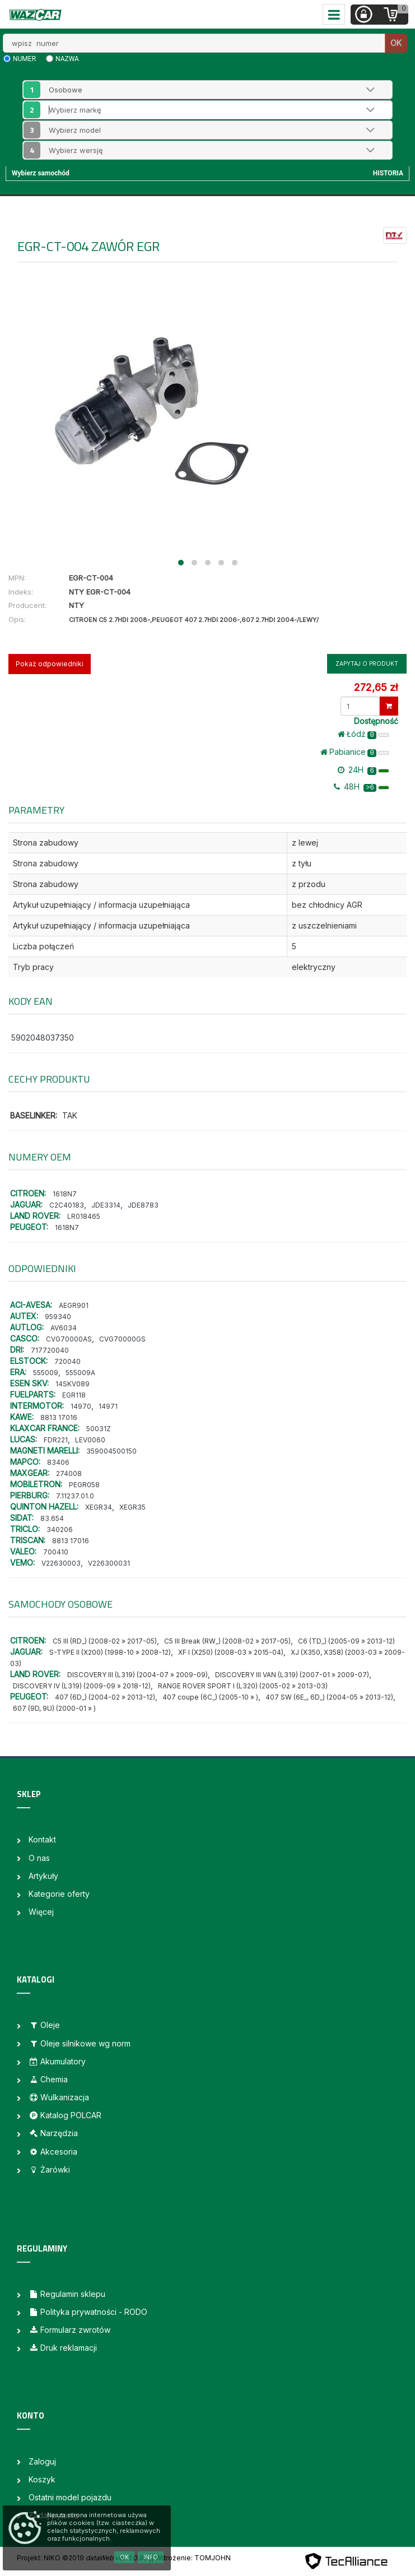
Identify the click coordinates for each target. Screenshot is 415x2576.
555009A (80, 1372)
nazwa (67, 59)
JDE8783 (143, 1205)
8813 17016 (58, 1417)
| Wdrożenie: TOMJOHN (191, 2558)
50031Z (98, 1428)
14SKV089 (72, 1384)
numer (24, 59)
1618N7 (65, 1194)
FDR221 (56, 1440)
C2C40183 (66, 1205)
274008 (69, 1473)
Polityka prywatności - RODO (88, 2312)
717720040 (50, 1350)
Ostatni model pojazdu (70, 2497)
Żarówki (49, 2169)
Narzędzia (53, 2133)
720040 (67, 1361)
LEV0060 (90, 1440)
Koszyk (42, 2479)
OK (396, 43)
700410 (55, 1552)
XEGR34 (98, 1507)
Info (150, 2557)
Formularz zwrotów (69, 2329)
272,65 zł (376, 687)
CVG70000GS (122, 1339)
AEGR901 (73, 1305)
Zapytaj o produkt (366, 663)
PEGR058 (84, 1484)
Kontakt (42, 1839)
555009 (45, 1372)
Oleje (44, 2025)
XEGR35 (132, 1507)
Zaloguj (42, 2461)
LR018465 (83, 1216)
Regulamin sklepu (67, 2294)
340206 (59, 1529)
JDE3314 (105, 1205)
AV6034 (63, 1328)
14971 (108, 1406)
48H (361, 787)
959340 (58, 1316)
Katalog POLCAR (65, 2115)
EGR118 (74, 1395)
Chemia (48, 2079)
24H (363, 770)
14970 (81, 1406)
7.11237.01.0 (75, 1496)
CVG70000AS (69, 1339)
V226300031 (109, 1563)
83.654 (52, 1518)
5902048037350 (42, 1037)
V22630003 (61, 1563)
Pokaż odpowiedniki (49, 664)
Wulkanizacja (59, 2097)
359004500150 (111, 1451)
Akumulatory (57, 2061)
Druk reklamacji (63, 2347)
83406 (58, 1462)
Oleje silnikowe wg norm (79, 2043)
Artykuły (43, 1876)
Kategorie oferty (59, 1894)
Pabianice (354, 752)
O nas (39, 1858)
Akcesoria (53, 2151)
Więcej (41, 1911)
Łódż (363, 734)
